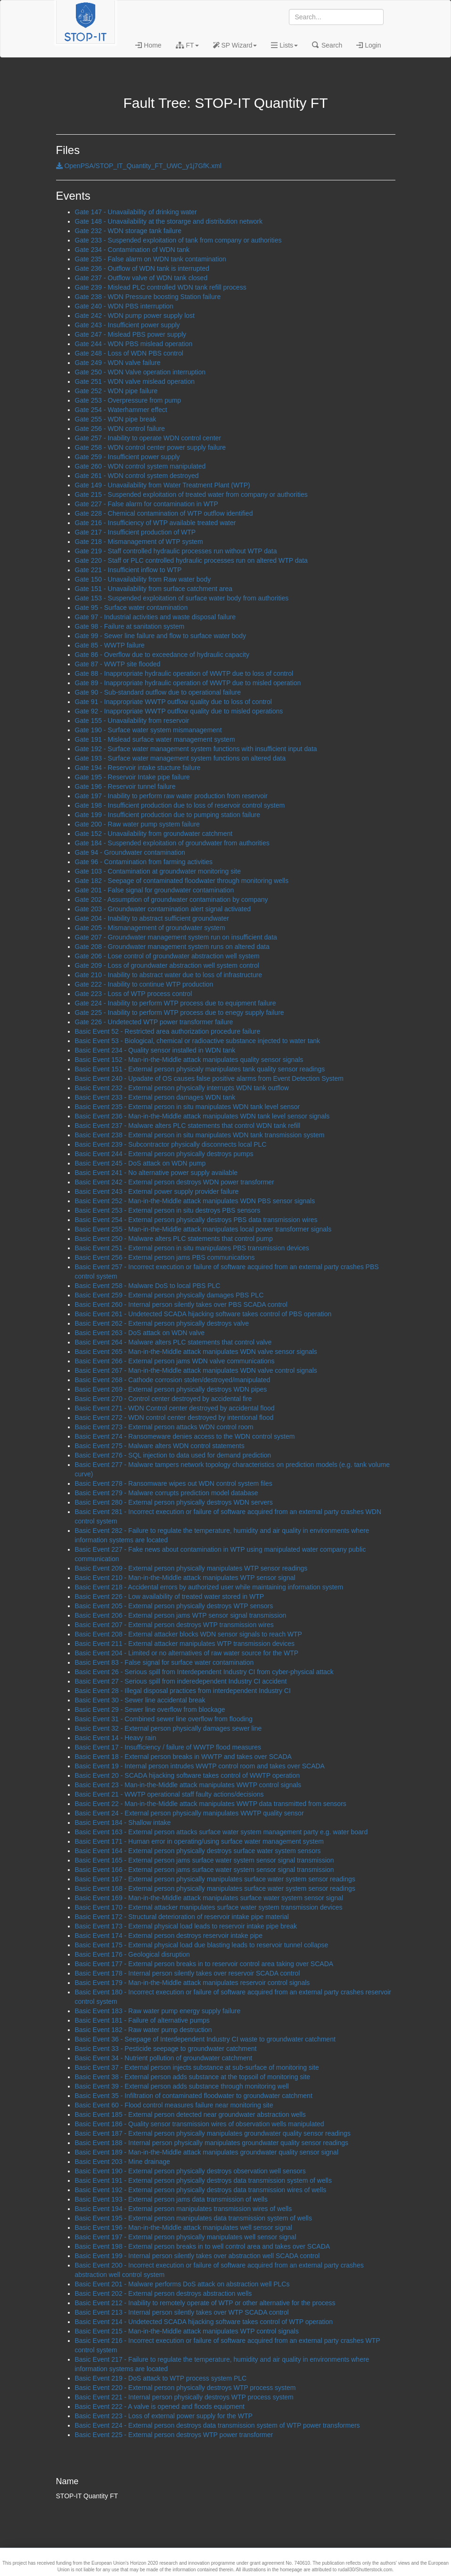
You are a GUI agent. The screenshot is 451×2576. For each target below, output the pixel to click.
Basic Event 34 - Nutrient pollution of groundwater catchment (164, 2058)
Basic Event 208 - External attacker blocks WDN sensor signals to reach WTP (188, 1634)
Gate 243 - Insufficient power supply (127, 325)
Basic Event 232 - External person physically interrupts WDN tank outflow (182, 1088)
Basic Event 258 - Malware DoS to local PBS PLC (148, 1285)
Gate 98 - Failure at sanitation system (130, 626)
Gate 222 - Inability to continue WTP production (144, 984)
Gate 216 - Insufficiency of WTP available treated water (155, 523)
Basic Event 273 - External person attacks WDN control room (164, 1427)
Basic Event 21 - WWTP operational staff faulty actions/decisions (169, 1794)
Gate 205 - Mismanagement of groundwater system (150, 928)
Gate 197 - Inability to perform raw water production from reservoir (171, 796)
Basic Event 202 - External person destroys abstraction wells (163, 2293)
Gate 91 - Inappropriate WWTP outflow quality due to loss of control (173, 701)
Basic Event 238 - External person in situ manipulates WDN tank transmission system (200, 1135)
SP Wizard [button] (235, 45)
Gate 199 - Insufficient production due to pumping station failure (168, 814)
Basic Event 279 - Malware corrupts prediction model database (166, 1493)
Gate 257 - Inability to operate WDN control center (148, 438)
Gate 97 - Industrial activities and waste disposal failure (155, 617)
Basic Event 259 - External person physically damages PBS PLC (169, 1295)
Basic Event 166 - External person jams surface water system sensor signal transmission (204, 1869)
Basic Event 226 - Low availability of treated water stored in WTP (169, 1596)
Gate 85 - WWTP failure (110, 645)
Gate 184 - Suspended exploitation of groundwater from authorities (172, 843)
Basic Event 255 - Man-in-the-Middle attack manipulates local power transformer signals (203, 1229)
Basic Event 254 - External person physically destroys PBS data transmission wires (196, 1219)
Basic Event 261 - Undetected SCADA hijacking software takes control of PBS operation (203, 1314)
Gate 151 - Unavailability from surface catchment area (154, 588)
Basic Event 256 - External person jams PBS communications (165, 1257)
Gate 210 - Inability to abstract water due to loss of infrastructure (168, 975)
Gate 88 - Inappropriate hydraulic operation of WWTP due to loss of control (184, 673)
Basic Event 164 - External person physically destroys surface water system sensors (198, 1851)
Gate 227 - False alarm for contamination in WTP (146, 504)
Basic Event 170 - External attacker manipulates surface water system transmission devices (209, 1907)
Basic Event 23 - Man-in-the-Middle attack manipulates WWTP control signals (188, 1785)
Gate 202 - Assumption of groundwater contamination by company (171, 899)
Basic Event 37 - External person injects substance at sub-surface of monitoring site (197, 2067)
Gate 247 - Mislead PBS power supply (131, 334)
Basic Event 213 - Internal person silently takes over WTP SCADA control (182, 2312)
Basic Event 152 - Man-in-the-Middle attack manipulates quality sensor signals (189, 1059)
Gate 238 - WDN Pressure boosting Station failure (148, 296)
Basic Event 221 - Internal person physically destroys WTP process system (184, 2397)
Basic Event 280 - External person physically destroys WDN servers (174, 1502)
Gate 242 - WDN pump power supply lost (135, 315)
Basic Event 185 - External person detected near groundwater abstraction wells (190, 2114)
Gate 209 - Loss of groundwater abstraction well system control (167, 965)
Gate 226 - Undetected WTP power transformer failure (154, 1022)
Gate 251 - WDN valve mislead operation (135, 381)
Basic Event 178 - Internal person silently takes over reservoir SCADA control (187, 1973)
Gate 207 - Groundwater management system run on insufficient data (176, 937)
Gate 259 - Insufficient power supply (127, 457)
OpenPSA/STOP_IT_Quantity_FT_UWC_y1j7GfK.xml (138, 166)
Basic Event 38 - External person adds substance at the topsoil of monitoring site (193, 2077)
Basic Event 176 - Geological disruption (132, 1954)
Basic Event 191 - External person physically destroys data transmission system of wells (203, 2180)
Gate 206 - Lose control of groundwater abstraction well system (167, 956)
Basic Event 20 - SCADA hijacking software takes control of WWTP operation (187, 1775)
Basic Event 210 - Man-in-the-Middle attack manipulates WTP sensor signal (185, 1577)
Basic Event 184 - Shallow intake (123, 1822)
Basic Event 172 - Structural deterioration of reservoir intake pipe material (182, 1916)
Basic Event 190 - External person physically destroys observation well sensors (190, 2171)
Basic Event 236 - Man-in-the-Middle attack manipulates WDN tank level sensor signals (202, 1116)
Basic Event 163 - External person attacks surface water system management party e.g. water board (221, 1832)
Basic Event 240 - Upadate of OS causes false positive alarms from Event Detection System (209, 1078)
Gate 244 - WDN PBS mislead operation (134, 344)
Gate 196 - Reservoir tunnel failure (125, 786)
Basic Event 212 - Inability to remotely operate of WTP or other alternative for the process (205, 2303)
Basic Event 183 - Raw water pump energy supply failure (158, 2011)
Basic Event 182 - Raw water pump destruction (143, 2029)
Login (368, 45)
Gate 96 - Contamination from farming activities (144, 862)
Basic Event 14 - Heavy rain (115, 1738)
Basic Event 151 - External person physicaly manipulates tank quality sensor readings (200, 1069)
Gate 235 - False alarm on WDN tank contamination (150, 259)
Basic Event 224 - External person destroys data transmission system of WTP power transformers (217, 2425)
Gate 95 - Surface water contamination (131, 607)
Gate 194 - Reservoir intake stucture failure (138, 767)
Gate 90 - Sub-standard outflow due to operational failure (158, 692)
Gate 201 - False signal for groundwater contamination (154, 890)
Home (148, 45)
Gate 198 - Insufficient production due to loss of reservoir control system (180, 805)
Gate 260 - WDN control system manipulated (140, 466)
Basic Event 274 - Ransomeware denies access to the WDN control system (185, 1436)
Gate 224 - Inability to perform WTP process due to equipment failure (175, 1003)
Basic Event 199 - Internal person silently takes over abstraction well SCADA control (197, 2256)
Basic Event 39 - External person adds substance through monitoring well (182, 2086)
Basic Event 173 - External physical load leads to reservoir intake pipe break (186, 1926)
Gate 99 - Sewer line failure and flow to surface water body (160, 636)
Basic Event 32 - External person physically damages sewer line (168, 1728)
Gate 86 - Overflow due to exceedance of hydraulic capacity (162, 654)
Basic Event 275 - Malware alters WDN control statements (160, 1446)
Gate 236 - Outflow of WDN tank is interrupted (142, 268)
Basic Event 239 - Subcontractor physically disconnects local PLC (171, 1144)
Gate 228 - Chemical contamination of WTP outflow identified (164, 513)
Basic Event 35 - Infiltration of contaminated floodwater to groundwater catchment (193, 2095)
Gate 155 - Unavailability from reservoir (132, 720)
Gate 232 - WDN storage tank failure (128, 231)
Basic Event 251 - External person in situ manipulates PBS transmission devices (192, 1248)
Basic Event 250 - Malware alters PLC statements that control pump (174, 1238)
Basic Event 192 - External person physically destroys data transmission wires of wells (201, 2190)
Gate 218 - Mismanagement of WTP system (139, 541)
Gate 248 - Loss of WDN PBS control (129, 353)
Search (327, 45)
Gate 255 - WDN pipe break (115, 419)
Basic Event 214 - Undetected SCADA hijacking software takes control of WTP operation (204, 2321)
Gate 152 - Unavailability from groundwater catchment (154, 833)
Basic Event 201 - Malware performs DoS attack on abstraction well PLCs (182, 2284)
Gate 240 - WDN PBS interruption (124, 306)
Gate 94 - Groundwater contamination (130, 852)
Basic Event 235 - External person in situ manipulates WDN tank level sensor (187, 1106)
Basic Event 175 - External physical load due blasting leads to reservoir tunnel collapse (201, 1945)
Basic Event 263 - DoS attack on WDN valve (140, 1333)
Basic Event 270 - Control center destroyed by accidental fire (163, 1398)
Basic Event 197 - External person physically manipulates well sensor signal (185, 2237)
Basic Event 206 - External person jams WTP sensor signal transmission (181, 1615)
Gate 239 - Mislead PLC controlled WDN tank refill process (160, 287)
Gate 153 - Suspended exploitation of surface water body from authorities (182, 598)
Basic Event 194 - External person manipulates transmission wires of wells (183, 2208)
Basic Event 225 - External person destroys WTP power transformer (174, 2434)
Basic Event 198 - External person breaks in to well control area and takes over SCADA (202, 2246)
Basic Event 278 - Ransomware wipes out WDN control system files (173, 1483)
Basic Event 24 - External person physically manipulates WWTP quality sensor (189, 1813)
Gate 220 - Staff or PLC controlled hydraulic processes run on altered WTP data (191, 560)
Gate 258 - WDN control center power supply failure (150, 447)
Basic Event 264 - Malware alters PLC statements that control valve (173, 1342)
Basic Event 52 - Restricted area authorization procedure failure (168, 1031)
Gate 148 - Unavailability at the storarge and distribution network (168, 221)
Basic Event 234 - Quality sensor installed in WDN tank (155, 1050)
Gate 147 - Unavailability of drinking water (136, 212)
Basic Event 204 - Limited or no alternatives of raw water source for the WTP (187, 1653)
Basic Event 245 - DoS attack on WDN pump (140, 1163)
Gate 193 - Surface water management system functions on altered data (180, 758)
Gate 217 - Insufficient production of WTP (135, 532)
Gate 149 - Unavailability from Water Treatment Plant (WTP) (162, 485)
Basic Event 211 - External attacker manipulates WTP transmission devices (185, 1643)
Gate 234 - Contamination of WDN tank (132, 249)
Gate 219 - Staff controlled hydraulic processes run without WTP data (176, 551)
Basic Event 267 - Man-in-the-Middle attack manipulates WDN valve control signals (196, 1370)
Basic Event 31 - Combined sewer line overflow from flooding (164, 1719)
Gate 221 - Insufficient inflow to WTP (128, 570)
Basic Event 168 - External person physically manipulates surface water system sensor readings (215, 1888)
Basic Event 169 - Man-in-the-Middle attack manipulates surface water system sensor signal (209, 1898)
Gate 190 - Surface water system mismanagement (148, 730)
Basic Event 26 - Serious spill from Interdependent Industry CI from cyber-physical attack (204, 1672)
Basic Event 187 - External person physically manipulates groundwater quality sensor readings (213, 2133)
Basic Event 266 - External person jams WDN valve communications (175, 1361)
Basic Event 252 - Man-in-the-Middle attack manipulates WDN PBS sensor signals (195, 1201)
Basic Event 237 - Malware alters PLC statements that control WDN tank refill (188, 1125)
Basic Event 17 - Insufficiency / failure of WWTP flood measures (168, 1747)
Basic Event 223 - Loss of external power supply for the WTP (164, 2416)
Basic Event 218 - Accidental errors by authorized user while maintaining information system (209, 1587)
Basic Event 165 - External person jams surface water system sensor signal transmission (204, 1860)
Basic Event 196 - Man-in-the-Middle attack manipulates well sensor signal (183, 2227)
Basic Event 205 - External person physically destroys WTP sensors (174, 1606)
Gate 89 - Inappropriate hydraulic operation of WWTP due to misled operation (188, 683)
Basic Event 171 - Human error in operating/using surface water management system (199, 1841)
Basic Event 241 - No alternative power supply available (156, 1172)
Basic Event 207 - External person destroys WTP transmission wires (174, 1624)
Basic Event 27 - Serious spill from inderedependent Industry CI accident (181, 1681)
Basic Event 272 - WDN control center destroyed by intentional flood (174, 1417)
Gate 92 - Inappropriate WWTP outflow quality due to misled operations (179, 711)
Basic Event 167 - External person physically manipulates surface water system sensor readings (215, 1879)
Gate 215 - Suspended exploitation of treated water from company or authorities (191, 494)
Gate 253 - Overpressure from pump (128, 400)
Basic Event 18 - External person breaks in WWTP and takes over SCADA (183, 1756)
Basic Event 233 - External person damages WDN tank (155, 1097)
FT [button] (187, 45)
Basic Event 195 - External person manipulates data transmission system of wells (193, 2218)
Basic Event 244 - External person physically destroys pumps (164, 1154)
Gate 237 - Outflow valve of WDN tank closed (141, 278)
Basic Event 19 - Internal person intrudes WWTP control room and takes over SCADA (200, 1766)
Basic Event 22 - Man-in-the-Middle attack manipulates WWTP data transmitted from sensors (210, 1803)
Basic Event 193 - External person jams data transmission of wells (171, 2199)
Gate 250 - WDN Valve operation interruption (140, 372)
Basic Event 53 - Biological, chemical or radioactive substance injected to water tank (197, 1041)
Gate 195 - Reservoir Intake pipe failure (132, 777)
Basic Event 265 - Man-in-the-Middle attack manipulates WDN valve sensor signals (196, 1351)
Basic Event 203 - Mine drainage (122, 2161)
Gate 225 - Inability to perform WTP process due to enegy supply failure (179, 1012)
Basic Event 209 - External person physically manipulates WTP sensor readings (191, 1568)
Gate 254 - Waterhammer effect (121, 409)
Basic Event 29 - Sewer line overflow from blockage (150, 1709)
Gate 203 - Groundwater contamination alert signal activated (163, 909)
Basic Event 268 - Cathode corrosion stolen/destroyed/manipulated (173, 1380)
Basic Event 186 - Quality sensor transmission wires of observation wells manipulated (199, 2124)
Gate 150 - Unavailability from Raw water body (143, 579)
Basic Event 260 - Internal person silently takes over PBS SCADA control (181, 1304)
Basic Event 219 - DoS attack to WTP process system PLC (161, 2378)
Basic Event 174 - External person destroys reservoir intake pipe (168, 1935)
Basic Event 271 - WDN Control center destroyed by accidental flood (175, 1408)
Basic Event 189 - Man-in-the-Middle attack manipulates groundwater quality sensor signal (207, 2152)
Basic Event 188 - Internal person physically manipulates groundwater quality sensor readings (212, 2143)
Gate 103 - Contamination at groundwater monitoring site (158, 871)
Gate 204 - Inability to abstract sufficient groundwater (152, 918)
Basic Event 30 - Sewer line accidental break (140, 1700)
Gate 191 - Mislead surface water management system (155, 739)
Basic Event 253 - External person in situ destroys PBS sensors (168, 1210)
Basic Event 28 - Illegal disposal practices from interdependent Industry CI (183, 1690)
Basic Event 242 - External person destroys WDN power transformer (174, 1182)
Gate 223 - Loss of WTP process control (133, 993)
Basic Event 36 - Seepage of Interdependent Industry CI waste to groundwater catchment (205, 2039)
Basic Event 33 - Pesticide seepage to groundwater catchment (166, 2048)
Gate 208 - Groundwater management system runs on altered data (172, 946)
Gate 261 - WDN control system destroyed (137, 475)
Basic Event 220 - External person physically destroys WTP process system (185, 2387)
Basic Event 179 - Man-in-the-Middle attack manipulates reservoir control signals (192, 1982)
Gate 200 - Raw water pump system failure (137, 824)
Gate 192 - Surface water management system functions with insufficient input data (196, 749)
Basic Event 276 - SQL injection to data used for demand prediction (173, 1455)
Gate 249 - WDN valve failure (118, 362)
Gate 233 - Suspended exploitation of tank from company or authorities (178, 240)
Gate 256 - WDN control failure (120, 428)
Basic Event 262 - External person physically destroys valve (162, 1323)
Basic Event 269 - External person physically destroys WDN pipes (171, 1389)
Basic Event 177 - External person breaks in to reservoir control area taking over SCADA (204, 1964)
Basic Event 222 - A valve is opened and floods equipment (160, 2406)
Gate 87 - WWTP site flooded (118, 664)
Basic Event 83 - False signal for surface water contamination (164, 1662)
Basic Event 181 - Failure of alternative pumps (142, 2020)
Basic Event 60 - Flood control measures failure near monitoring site (174, 2105)
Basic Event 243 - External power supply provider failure (157, 1191)
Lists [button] (284, 45)
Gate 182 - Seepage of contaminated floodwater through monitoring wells (182, 880)
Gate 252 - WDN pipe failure (116, 391)
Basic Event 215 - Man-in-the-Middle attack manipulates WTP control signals (187, 2331)
